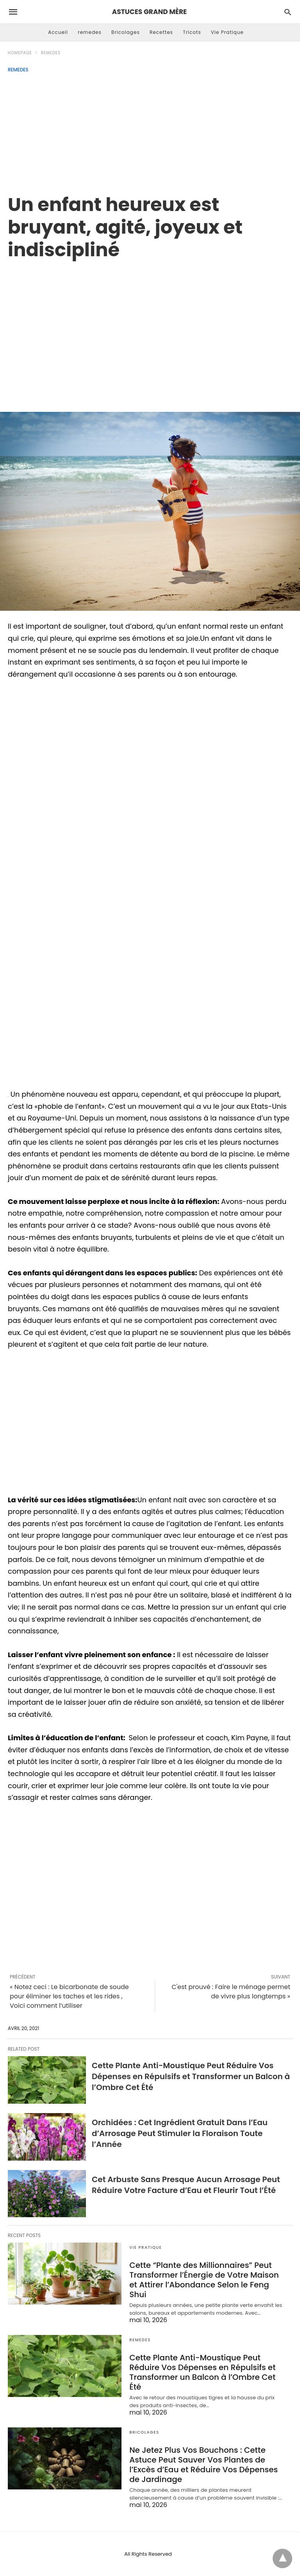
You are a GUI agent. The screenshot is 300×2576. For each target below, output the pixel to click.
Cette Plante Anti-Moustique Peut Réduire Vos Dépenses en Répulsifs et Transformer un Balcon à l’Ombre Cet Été (191, 2076)
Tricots (192, 32)
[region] (150, 327)
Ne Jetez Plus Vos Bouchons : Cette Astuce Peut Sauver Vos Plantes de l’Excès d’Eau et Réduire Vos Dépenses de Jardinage (203, 2465)
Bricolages (125, 32)
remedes (90, 32)
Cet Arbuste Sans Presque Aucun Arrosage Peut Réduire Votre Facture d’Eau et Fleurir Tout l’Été (186, 2185)
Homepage (20, 53)
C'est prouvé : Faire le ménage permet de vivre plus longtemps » (230, 1991)
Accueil (58, 32)
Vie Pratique (227, 32)
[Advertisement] (150, 131)
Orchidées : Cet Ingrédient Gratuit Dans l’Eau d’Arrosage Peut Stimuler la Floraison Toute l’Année (180, 2133)
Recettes (161, 32)
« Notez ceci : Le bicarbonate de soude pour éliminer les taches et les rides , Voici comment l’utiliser (69, 1996)
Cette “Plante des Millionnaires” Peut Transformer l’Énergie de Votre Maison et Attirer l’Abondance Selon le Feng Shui (204, 2280)
